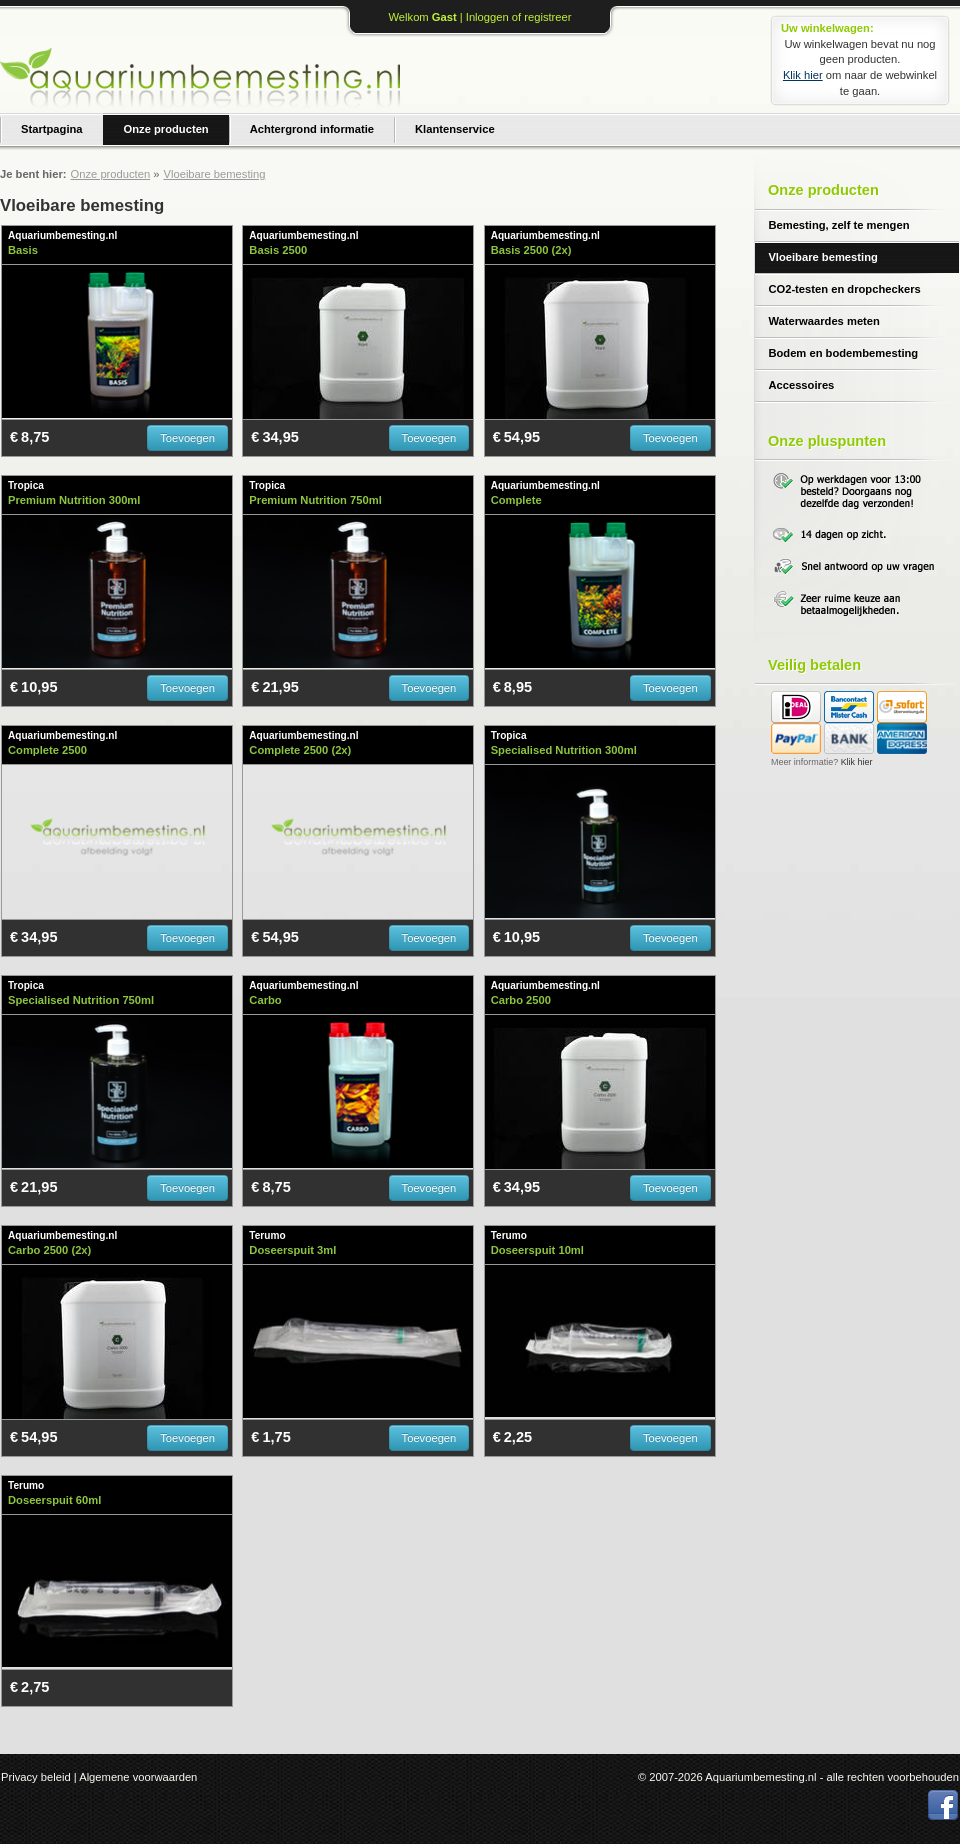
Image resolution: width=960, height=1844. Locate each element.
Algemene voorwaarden (138, 1777)
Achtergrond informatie (312, 129)
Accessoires (801, 385)
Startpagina (52, 129)
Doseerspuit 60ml (54, 1500)
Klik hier (803, 75)
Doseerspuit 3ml (292, 1250)
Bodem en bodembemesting (843, 353)
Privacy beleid (36, 1777)
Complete (516, 500)
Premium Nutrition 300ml (74, 500)
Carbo (265, 1000)
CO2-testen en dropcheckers (844, 289)
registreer (547, 17)
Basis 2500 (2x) (531, 250)
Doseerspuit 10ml (537, 1250)
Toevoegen (187, 438)
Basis (23, 250)
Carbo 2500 (521, 1000)
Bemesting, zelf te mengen (838, 225)
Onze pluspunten (827, 441)
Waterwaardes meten (824, 321)
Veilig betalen (814, 665)
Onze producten (166, 129)
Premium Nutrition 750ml (315, 500)
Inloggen (487, 17)
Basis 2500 (278, 250)
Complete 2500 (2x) (300, 750)
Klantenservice (455, 129)
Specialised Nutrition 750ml (81, 1000)
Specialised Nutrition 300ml (564, 750)
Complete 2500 (47, 750)
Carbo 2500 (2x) (49, 1250)
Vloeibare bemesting (822, 257)
